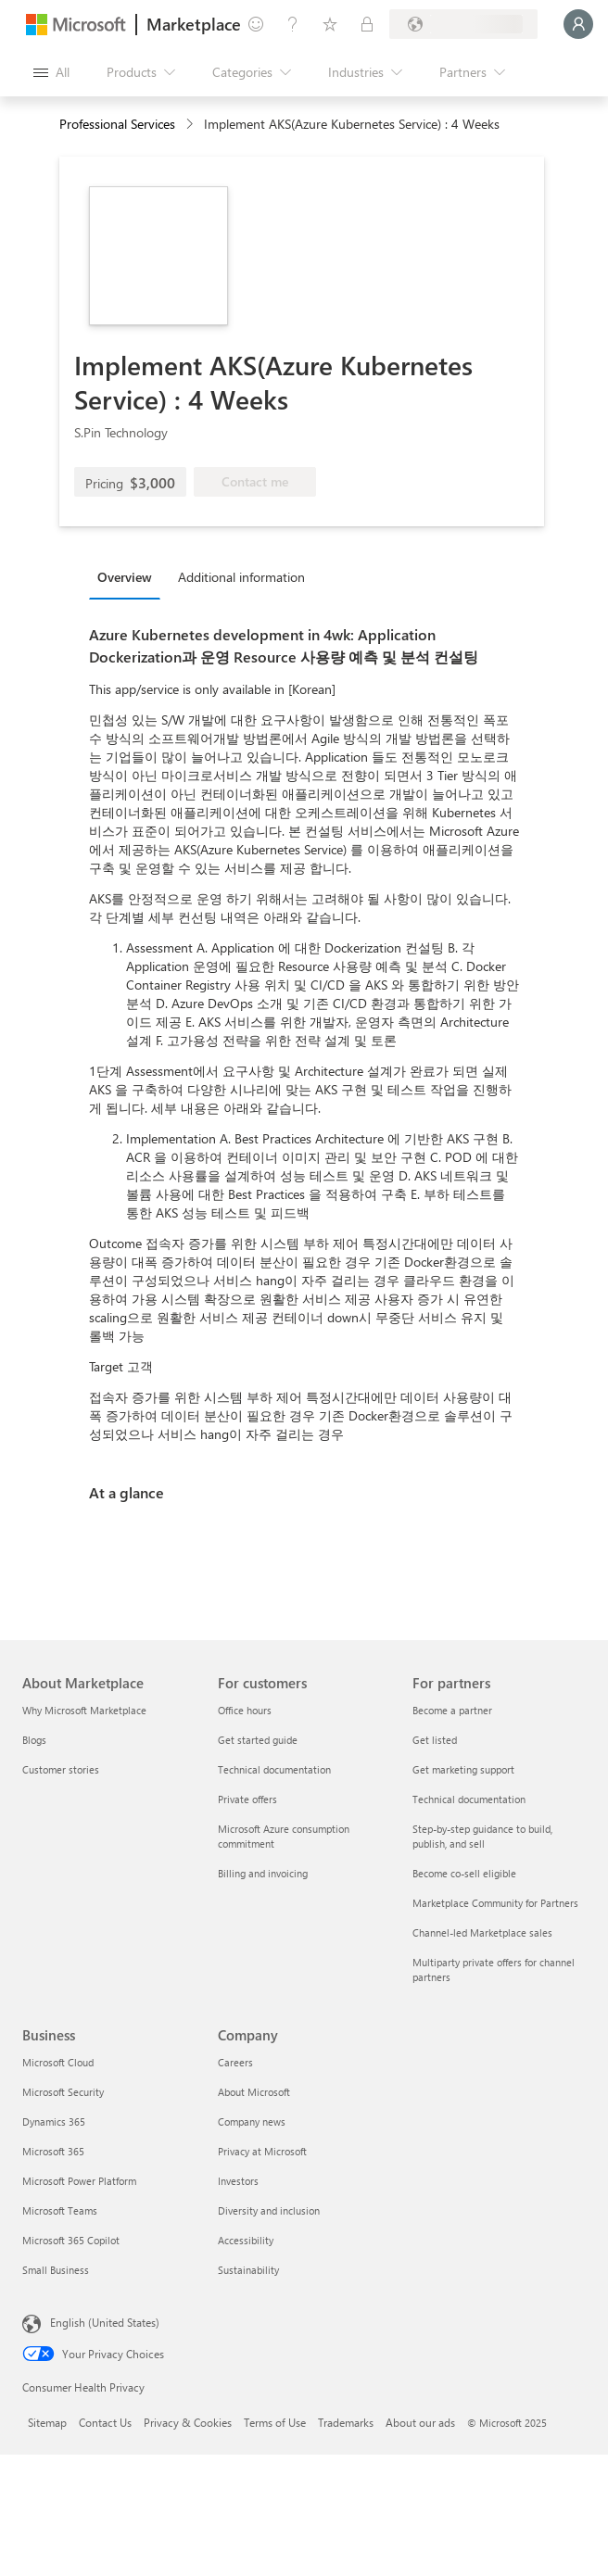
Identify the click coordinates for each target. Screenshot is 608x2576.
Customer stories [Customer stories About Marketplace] (60, 1769)
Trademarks (346, 2422)
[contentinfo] (191, 125)
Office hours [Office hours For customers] (245, 1710)
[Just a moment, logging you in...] (578, 24)
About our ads (420, 2422)
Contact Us (105, 2422)
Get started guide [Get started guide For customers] (258, 1740)
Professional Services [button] (117, 124)
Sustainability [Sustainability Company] (248, 2270)
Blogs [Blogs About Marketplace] (34, 1740)
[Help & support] (293, 24)
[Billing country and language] (463, 24)
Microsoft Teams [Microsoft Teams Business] (59, 2210)
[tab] (129, 576)
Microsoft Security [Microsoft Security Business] (63, 2092)
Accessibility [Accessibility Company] (245, 2240)
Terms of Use (275, 2422)
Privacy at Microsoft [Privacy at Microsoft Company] (262, 2151)
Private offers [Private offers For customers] (247, 1799)
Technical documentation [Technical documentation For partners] (469, 1799)
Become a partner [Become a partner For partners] (452, 1710)
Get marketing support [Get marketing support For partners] (463, 1769)
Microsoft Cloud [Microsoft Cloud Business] (58, 2062)
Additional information (241, 577)
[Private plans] (367, 24)
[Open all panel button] (51, 72)
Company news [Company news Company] (251, 2121)
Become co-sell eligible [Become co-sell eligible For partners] (464, 1873)
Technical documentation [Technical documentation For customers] (274, 1769)
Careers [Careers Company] (235, 2062)
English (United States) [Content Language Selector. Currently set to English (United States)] (104, 2322)
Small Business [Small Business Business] (55, 2270)
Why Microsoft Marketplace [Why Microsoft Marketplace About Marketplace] (84, 1710)
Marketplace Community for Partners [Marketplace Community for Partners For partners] (495, 1903)
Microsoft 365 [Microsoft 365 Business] (53, 2151)
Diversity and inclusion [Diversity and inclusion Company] (269, 2210)
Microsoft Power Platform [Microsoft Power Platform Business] (79, 2181)
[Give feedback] (256, 24)
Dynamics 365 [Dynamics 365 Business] (53, 2121)
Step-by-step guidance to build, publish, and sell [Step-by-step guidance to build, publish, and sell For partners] (482, 1836)
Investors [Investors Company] (238, 2181)
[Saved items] (330, 24)
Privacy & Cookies (188, 2422)
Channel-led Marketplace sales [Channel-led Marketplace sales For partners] (482, 1932)
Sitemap (47, 2422)
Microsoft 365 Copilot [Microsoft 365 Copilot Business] (71, 2240)
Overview (124, 577)
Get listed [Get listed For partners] (434, 1740)
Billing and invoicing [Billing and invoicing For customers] (263, 1873)
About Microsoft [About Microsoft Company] (254, 2092)
